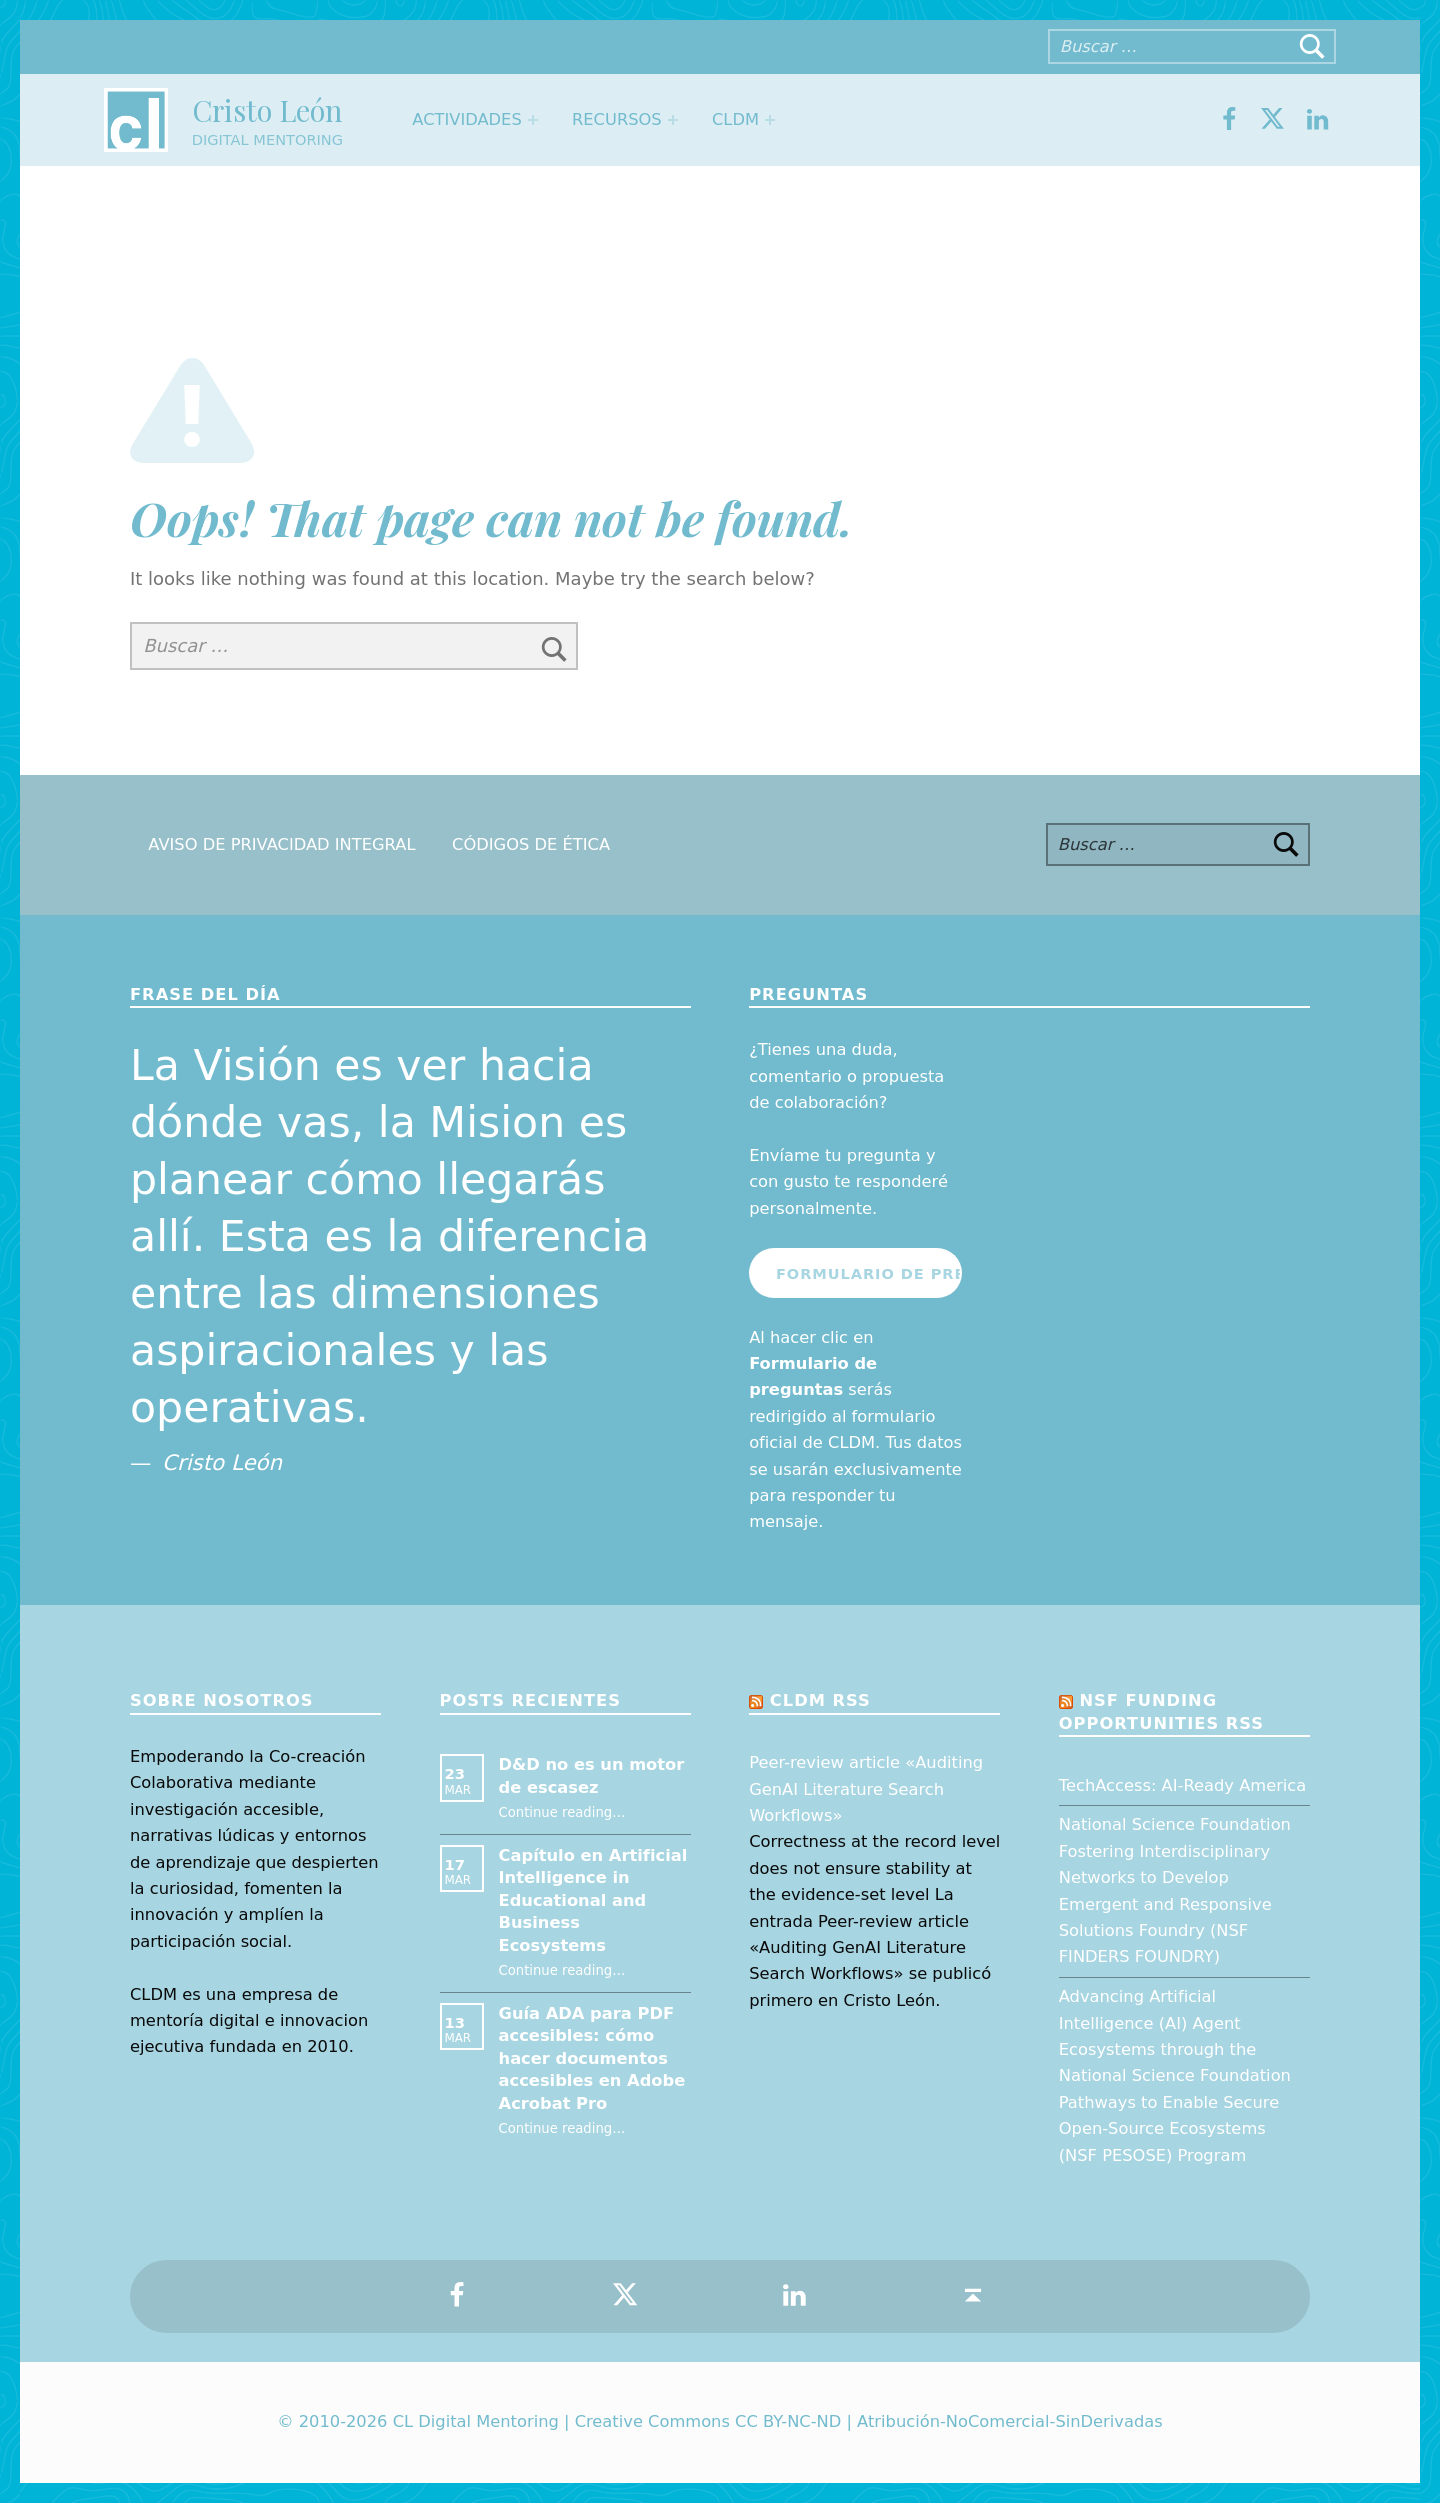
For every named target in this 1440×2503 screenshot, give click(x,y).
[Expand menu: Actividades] (533, 120)
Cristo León (267, 109)
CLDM (735, 119)
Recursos (617, 119)
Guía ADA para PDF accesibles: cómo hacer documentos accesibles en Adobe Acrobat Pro (592, 2058)
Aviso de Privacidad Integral (281, 844)
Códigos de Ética (531, 844)
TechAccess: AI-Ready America (1183, 1785)
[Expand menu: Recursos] (673, 120)
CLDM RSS (820, 1700)
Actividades (466, 119)
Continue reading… (562, 1812)
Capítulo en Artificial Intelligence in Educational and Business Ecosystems (593, 1900)
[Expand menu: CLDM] (770, 120)
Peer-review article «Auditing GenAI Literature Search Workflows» (866, 1789)
